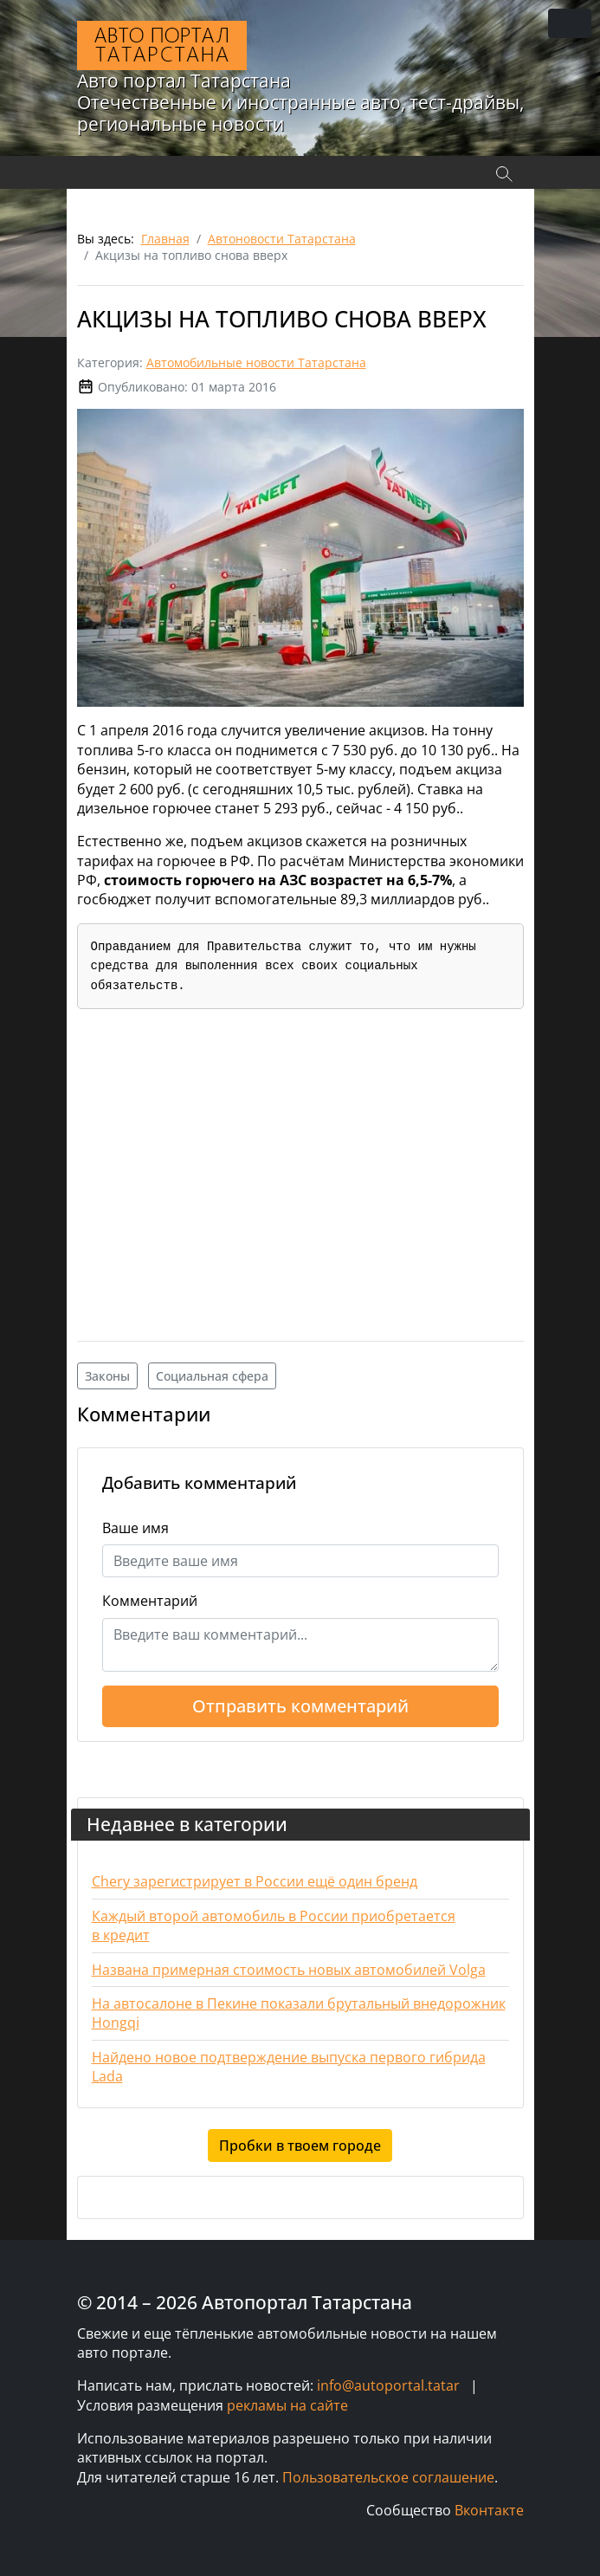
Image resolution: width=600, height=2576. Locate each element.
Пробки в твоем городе (300, 2145)
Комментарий (149, 1600)
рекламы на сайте (287, 2405)
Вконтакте (489, 2510)
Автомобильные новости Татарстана (256, 362)
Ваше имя (135, 1527)
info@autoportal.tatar (388, 2385)
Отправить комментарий (300, 1706)
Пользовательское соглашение (388, 2477)
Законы (107, 1376)
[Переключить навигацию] (569, 23)
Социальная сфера (212, 1376)
